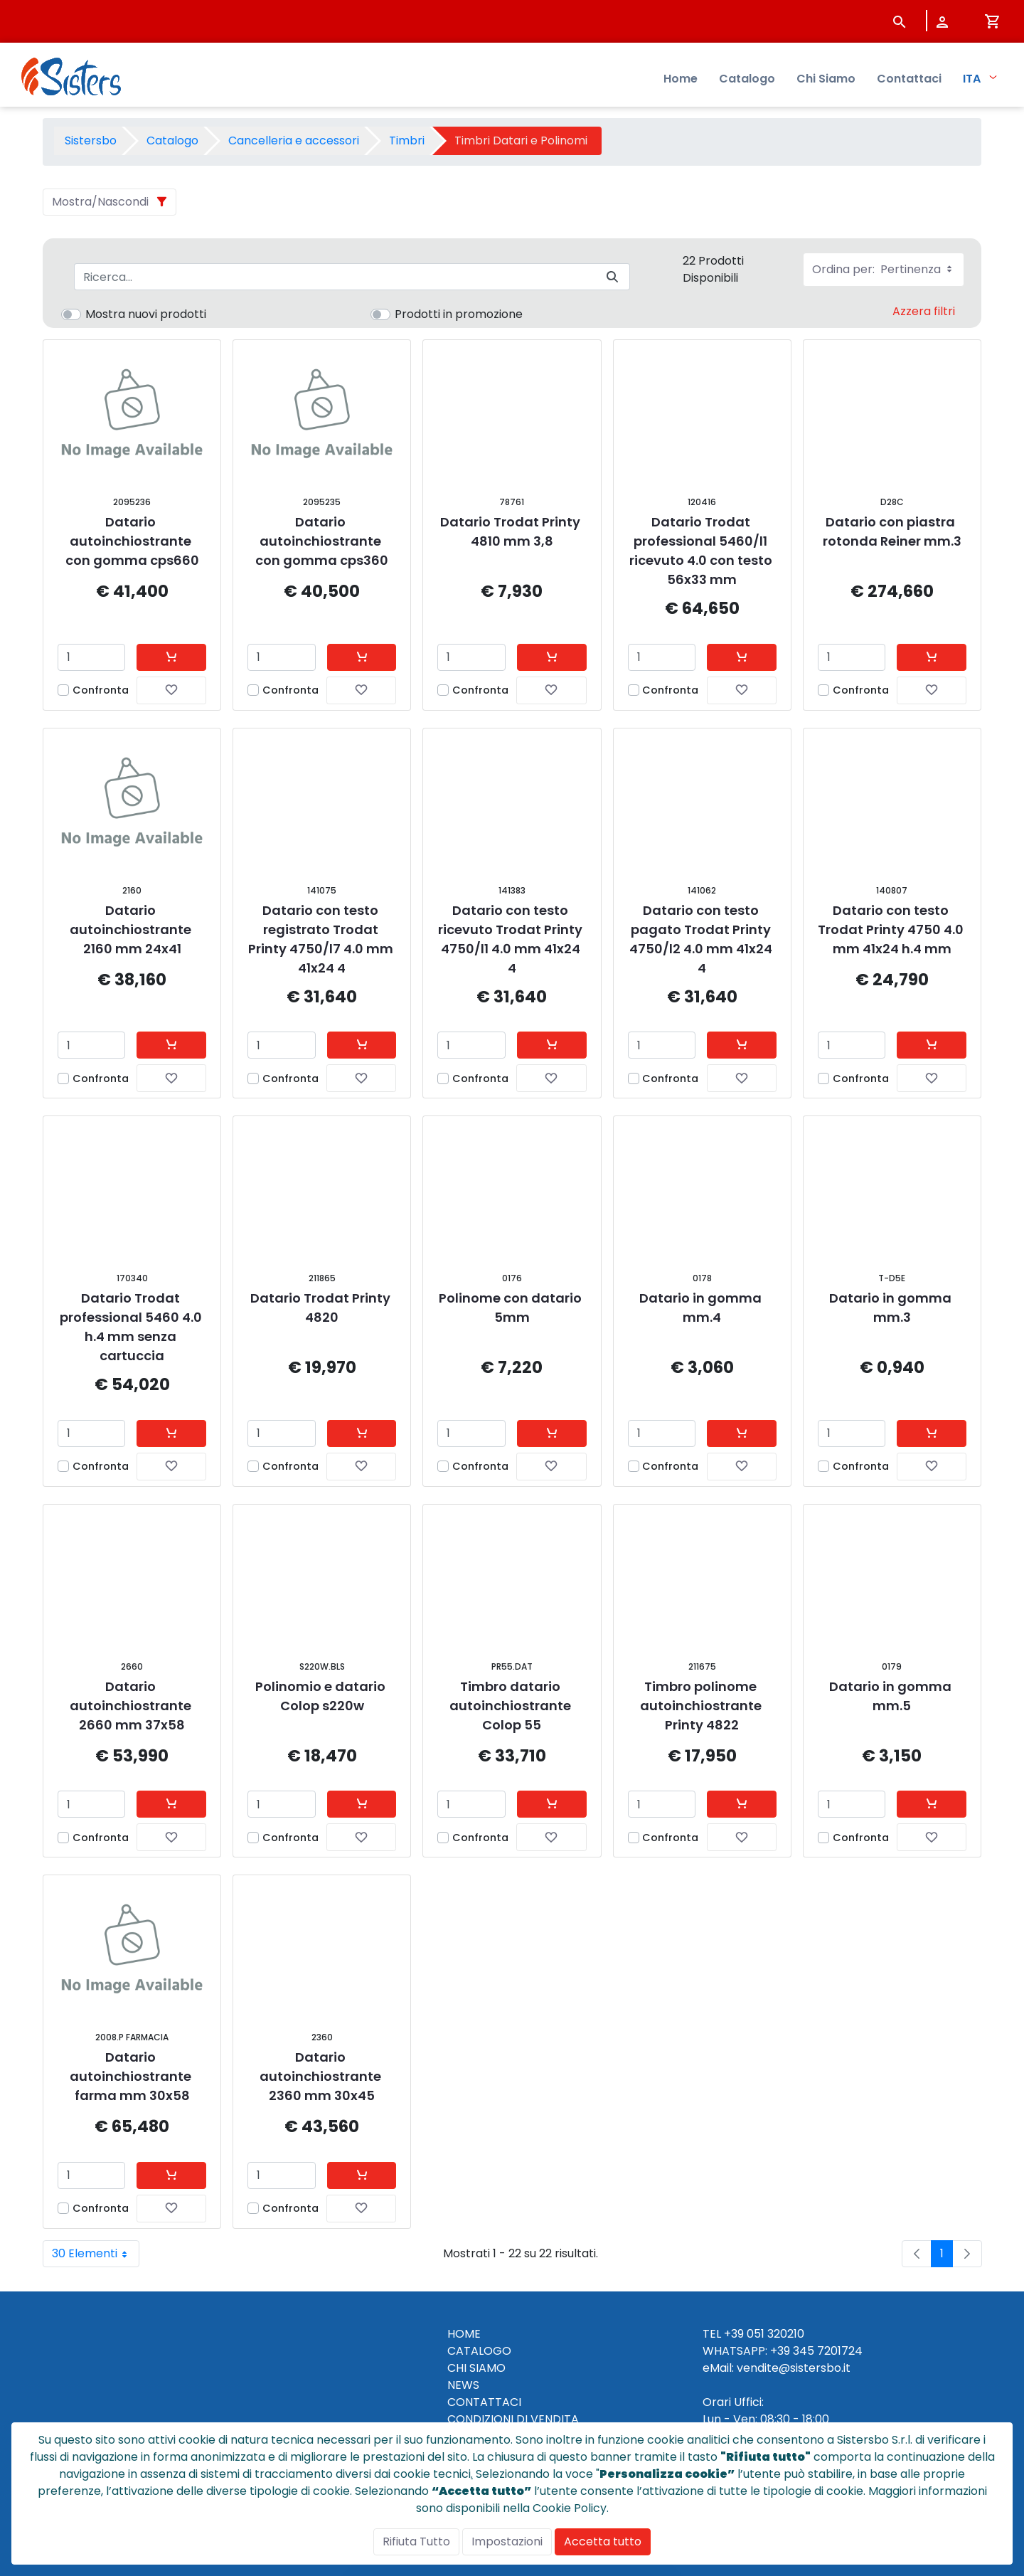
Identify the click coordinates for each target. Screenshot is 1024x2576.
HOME (464, 2334)
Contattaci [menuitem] (909, 78)
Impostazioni (507, 2541)
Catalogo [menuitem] (747, 78)
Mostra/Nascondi (100, 202)
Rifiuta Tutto (416, 2541)
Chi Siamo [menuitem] (825, 78)
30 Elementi (95, 2253)
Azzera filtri (923, 311)
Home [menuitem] (680, 78)
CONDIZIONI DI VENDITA (513, 2419)
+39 (780, 2351)
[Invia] (612, 277)
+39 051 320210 (764, 2334)
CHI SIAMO (476, 2368)
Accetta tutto (602, 2541)
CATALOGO (479, 2351)
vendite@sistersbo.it (793, 2368)
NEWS (463, 2385)
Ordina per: (883, 269)
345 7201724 (828, 2351)
